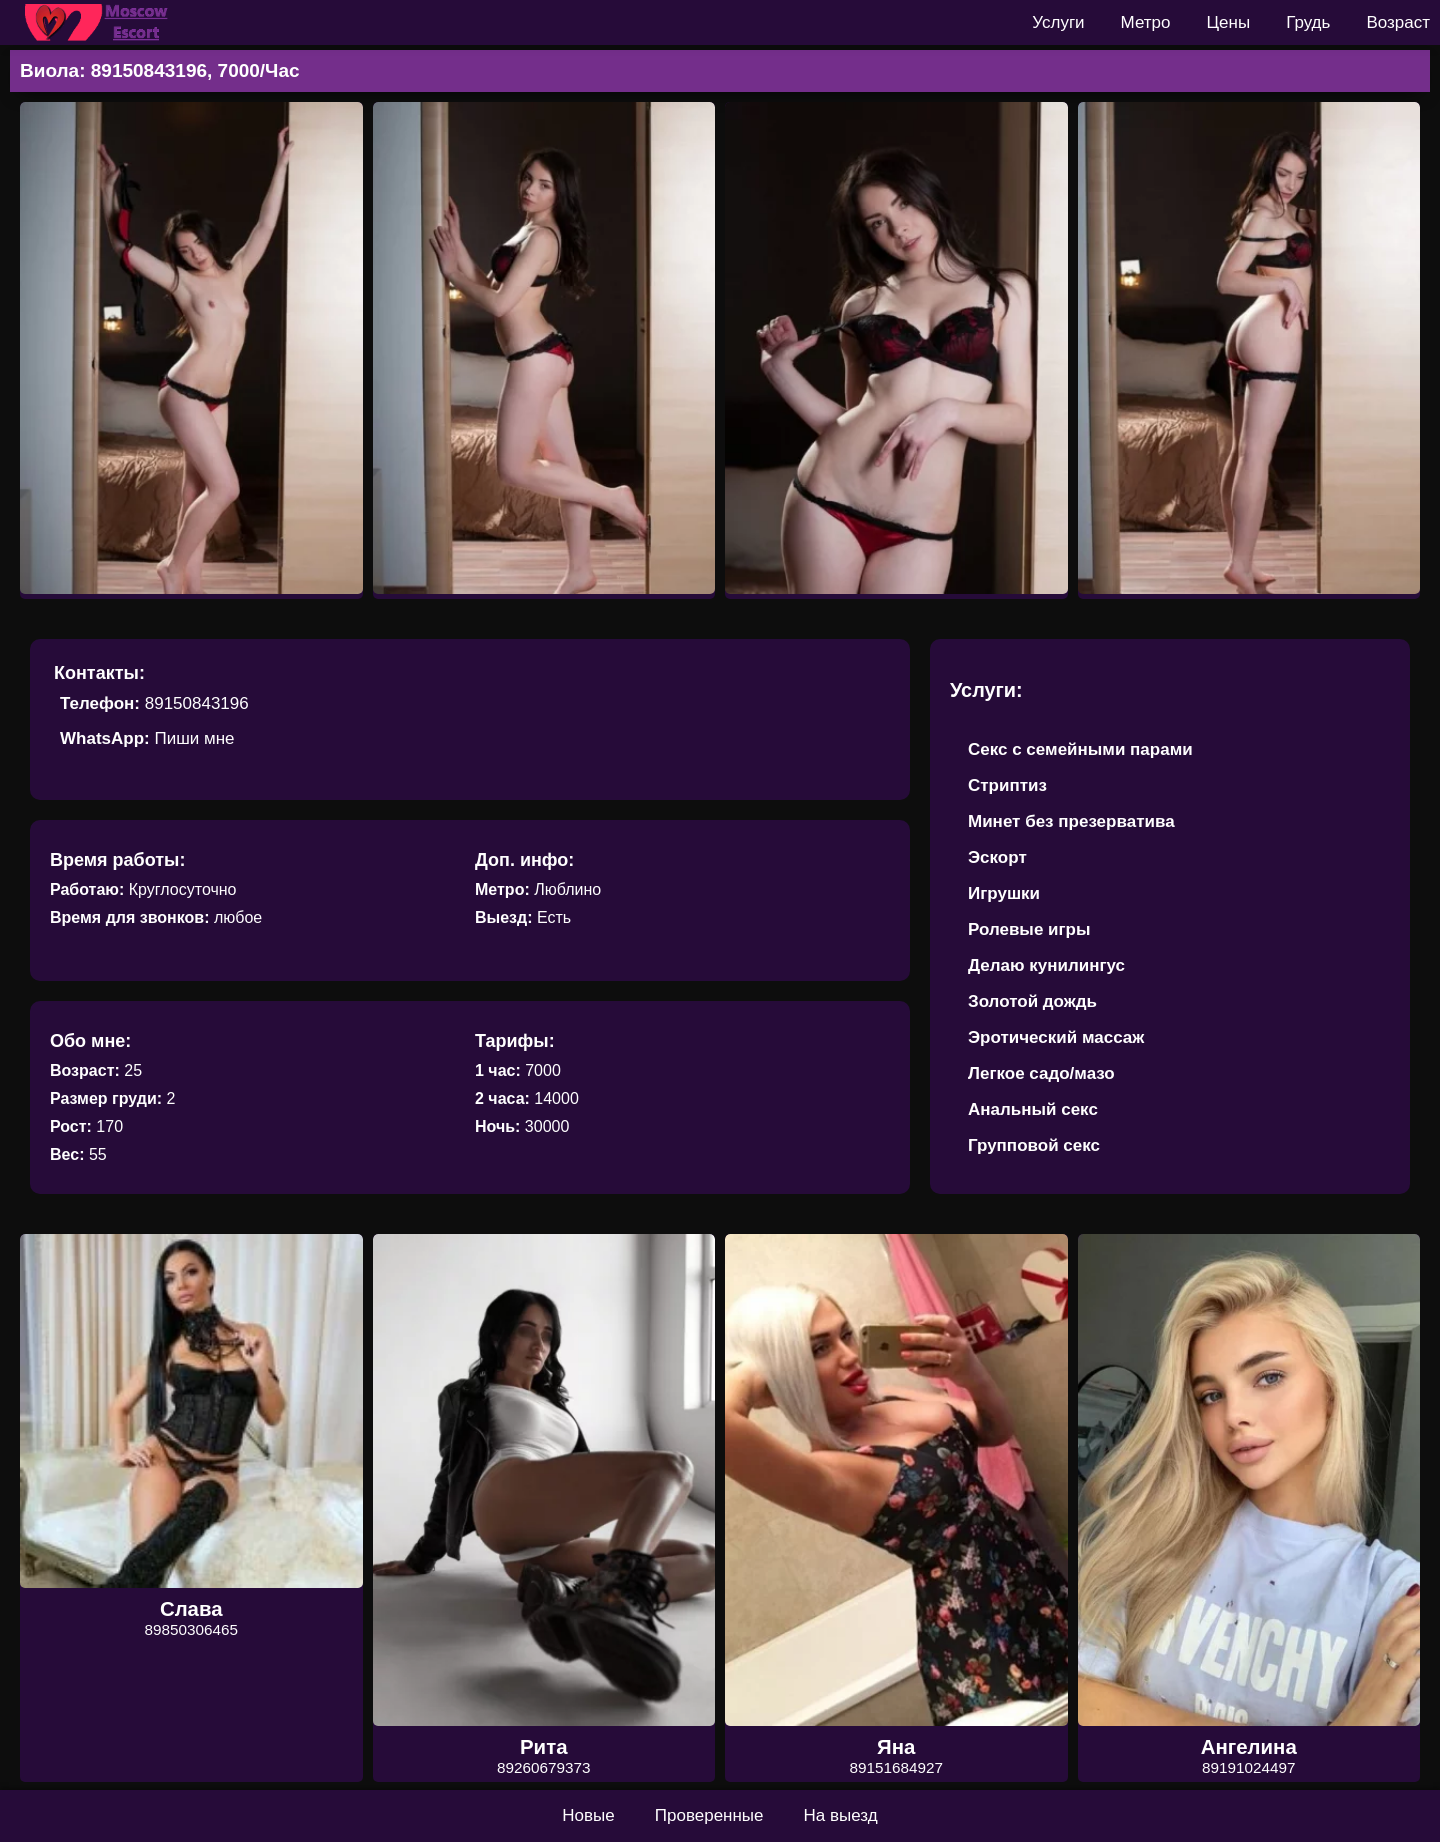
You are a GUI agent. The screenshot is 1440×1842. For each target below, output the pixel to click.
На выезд (841, 1815)
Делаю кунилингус (1046, 965)
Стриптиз (1007, 785)
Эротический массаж (1056, 1037)
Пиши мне (194, 738)
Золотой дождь (1032, 1001)
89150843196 (197, 703)
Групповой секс (1034, 1145)
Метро (1146, 22)
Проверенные (709, 1815)
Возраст (1398, 22)
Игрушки (1004, 893)
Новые (588, 1815)
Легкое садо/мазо (1041, 1073)
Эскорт (997, 857)
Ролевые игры (1029, 929)
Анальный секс (1033, 1109)
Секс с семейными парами (1080, 749)
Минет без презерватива (1071, 821)
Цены (1229, 22)
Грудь (1308, 22)
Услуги (1058, 22)
